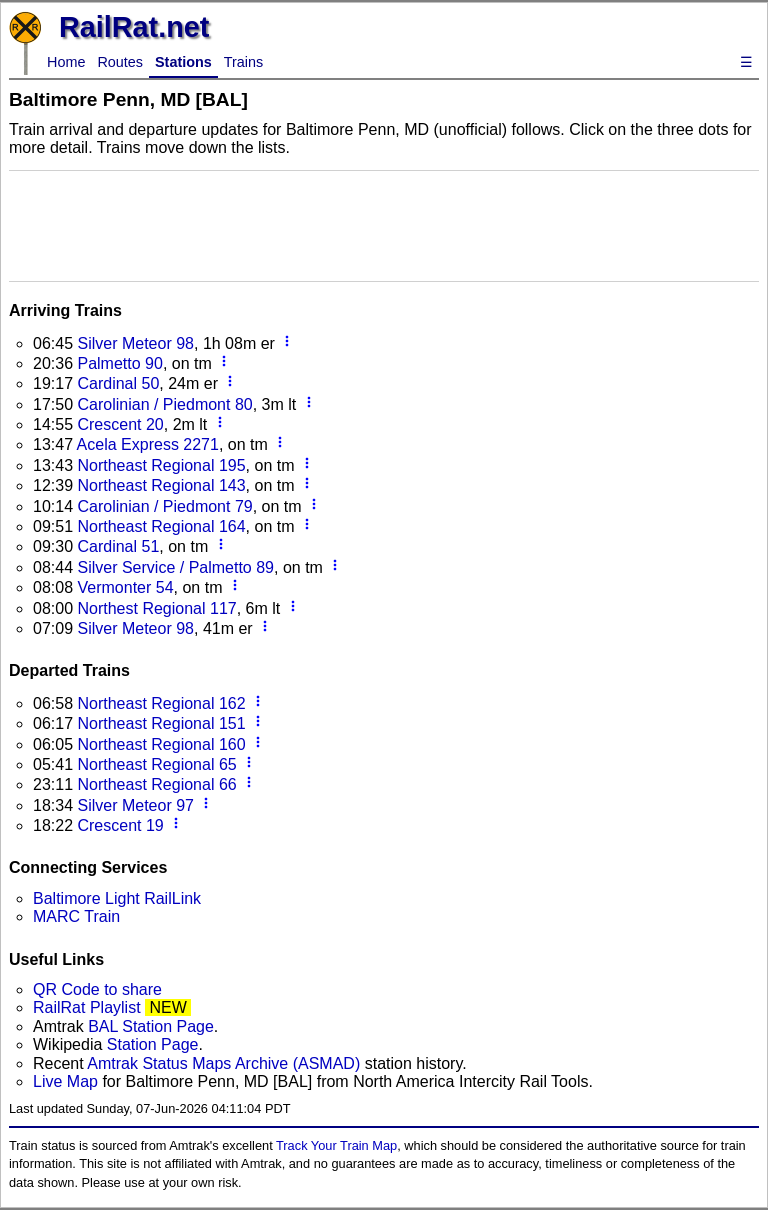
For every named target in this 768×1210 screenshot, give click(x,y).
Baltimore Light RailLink (117, 898)
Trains (243, 62)
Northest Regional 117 (156, 608)
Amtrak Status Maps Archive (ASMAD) (223, 1063)
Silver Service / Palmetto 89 (175, 567)
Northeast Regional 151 (161, 723)
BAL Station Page (151, 1026)
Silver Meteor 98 (135, 343)
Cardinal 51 (118, 546)
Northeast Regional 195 (161, 465)
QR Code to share (97, 989)
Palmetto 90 (119, 363)
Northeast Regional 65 (156, 764)
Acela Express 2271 (148, 444)
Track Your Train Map (336, 1145)
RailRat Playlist (87, 1007)
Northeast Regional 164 (161, 526)
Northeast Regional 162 (161, 703)
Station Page (153, 1044)
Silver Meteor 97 (135, 805)
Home (66, 62)
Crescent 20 (120, 424)
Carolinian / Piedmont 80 (164, 404)
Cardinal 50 (118, 383)
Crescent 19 (120, 825)
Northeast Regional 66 (156, 784)
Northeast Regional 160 (161, 744)
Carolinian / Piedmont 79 (164, 506)
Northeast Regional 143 (161, 485)
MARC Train (76, 916)
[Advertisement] (384, 224)
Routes (120, 62)
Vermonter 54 (125, 587)
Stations (183, 62)
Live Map (67, 1081)
